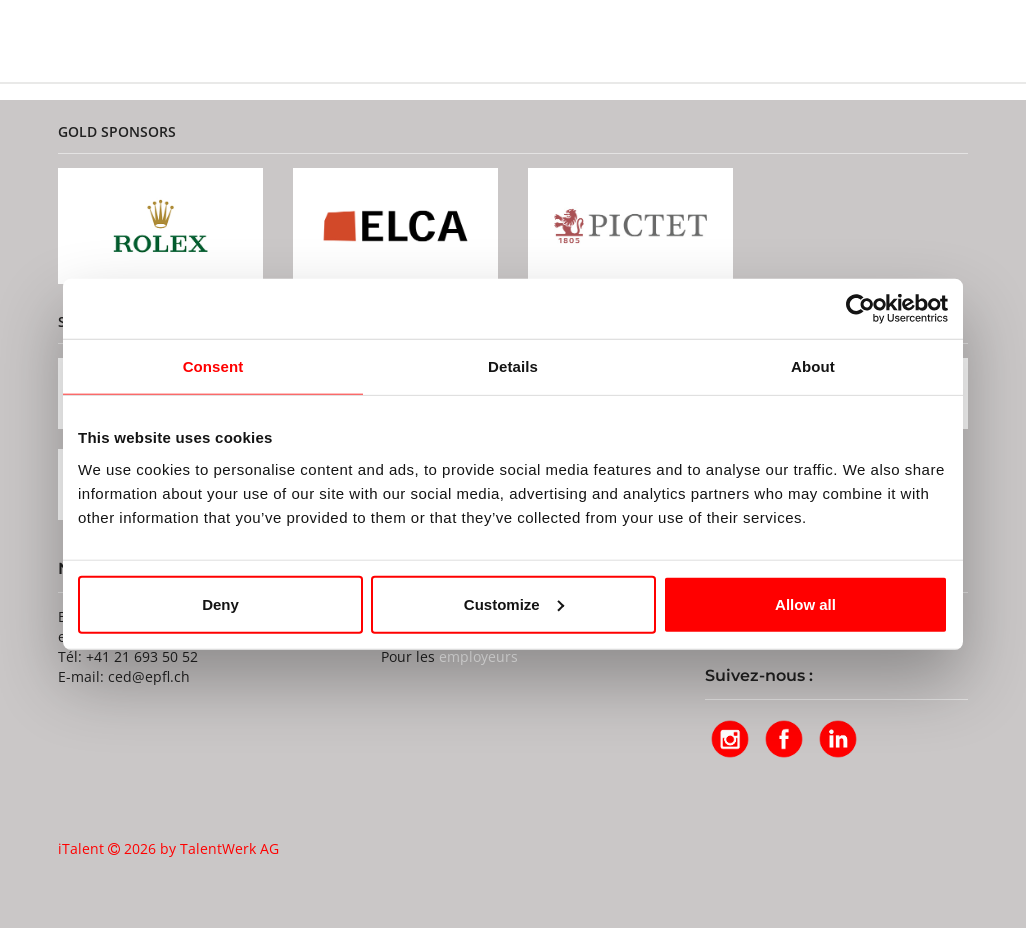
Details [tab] (513, 366)
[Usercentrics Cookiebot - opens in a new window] (860, 309)
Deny (220, 603)
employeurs (478, 656)
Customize (514, 603)
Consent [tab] (213, 366)
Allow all (805, 603)
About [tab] (813, 366)
